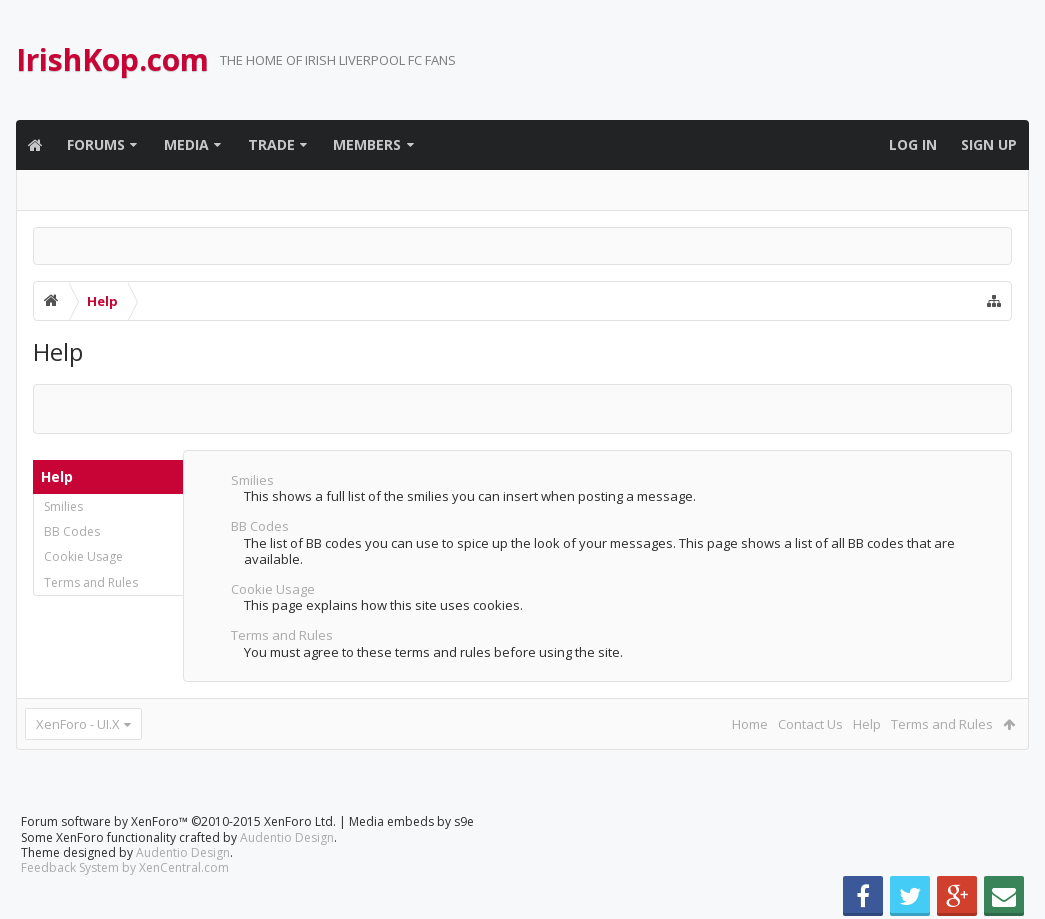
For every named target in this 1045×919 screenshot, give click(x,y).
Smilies (63, 506)
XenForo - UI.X (78, 724)
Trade (271, 144)
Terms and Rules (91, 582)
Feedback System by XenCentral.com (125, 867)
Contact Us (810, 724)
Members (367, 144)
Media (186, 144)
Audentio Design (287, 837)
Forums (96, 144)
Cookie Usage (83, 556)
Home (750, 724)
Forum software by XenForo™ (178, 821)
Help (867, 724)
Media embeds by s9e (411, 821)
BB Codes (72, 531)
